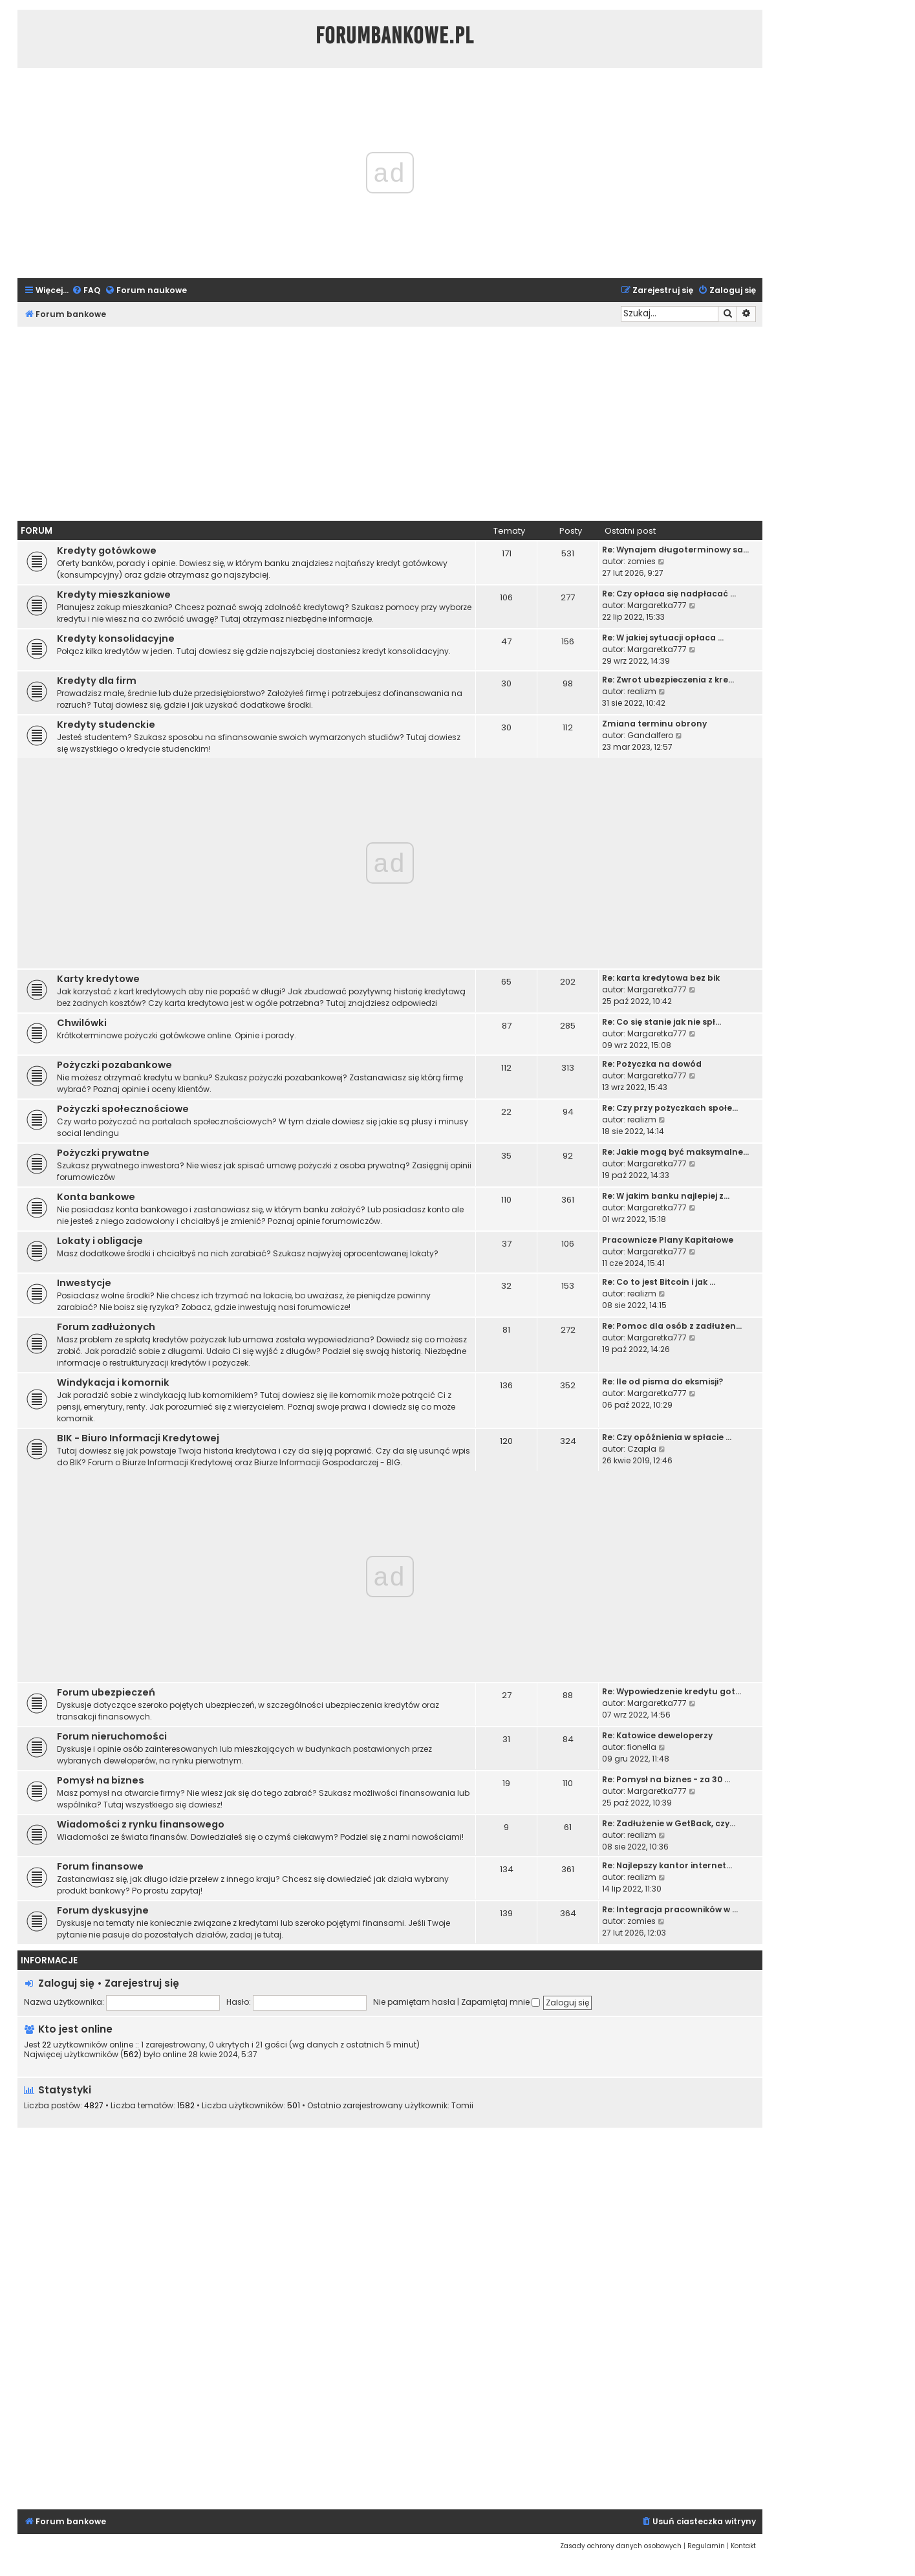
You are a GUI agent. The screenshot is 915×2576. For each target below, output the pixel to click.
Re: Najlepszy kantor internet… (667, 1865)
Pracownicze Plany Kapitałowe (667, 1239)
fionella (641, 1746)
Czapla (641, 1448)
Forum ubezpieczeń (106, 1692)
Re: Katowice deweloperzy (657, 1735)
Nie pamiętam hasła (414, 2001)
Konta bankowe (96, 1196)
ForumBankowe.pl (395, 36)
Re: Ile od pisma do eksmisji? (662, 1381)
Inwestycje (84, 1282)
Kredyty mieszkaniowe (114, 594)
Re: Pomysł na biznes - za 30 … (666, 1779)
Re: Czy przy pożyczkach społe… (670, 1107)
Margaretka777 (657, 605)
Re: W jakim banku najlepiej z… (665, 1195)
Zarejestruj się (142, 1983)
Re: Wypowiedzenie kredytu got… (671, 1691)
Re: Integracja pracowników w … (670, 1909)
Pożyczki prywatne (103, 1152)
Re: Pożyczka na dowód (652, 1063)
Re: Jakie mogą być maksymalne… (675, 1151)
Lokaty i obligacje (100, 1240)
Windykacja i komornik (113, 1382)
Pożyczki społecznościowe (123, 1108)
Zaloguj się (66, 1983)
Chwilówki (82, 1022)
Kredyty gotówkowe (106, 550)
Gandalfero (650, 735)
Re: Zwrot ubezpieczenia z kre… (668, 679)
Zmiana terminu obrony (654, 723)
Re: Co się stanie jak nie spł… (661, 1021)
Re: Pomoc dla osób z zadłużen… (672, 1325)
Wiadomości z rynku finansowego (140, 1824)
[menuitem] (86, 291)
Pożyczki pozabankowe (114, 1064)
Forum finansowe (100, 1866)
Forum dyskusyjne (103, 1910)
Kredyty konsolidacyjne (116, 638)
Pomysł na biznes (100, 1780)
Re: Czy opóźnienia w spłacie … (666, 1437)
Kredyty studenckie (106, 724)
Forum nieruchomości (112, 1736)
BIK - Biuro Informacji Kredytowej (138, 1438)
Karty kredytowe (98, 978)
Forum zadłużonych (106, 1326)
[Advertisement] (389, 423)
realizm (641, 691)
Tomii (462, 2106)
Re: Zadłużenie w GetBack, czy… (668, 1823)
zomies (641, 561)
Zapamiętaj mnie (500, 2001)
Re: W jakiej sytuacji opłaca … (663, 637)
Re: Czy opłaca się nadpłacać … (669, 593)
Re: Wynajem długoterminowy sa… (675, 549)
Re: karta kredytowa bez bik (661, 977)
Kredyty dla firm (96, 680)
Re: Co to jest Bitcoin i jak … (658, 1281)
